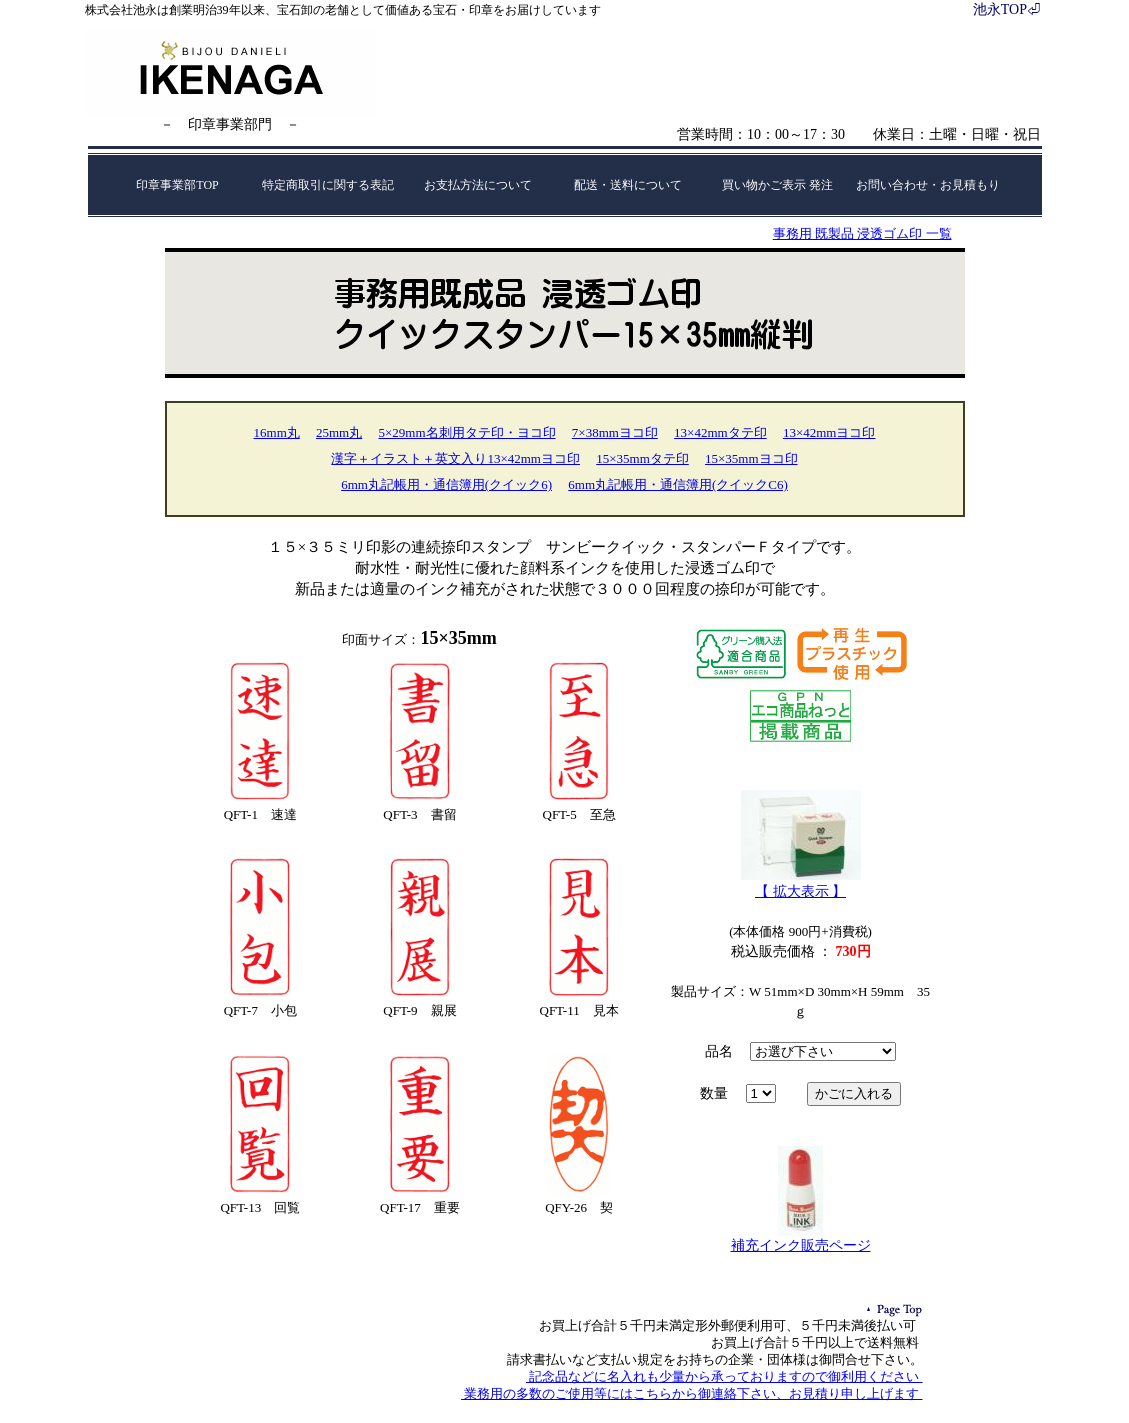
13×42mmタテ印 (720, 432)
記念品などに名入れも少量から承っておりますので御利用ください (724, 1376)
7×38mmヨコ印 (615, 432)
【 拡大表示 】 (800, 891)
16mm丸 (277, 432)
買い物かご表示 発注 (777, 185)
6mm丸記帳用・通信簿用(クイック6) (446, 484)
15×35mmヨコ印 (751, 458)
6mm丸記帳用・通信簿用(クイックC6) (678, 484)
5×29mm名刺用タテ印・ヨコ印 (466, 432)
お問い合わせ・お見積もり (928, 185)
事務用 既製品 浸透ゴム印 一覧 (862, 233)
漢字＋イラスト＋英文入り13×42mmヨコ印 (455, 458)
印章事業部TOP (177, 185)
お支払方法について (478, 185)
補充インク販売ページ (801, 1245)
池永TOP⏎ (1007, 9)
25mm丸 (339, 432)
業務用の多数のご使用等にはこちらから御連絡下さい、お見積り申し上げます (692, 1393)
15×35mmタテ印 (642, 458)
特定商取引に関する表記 (328, 185)
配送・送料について (628, 185)
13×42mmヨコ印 (829, 432)
